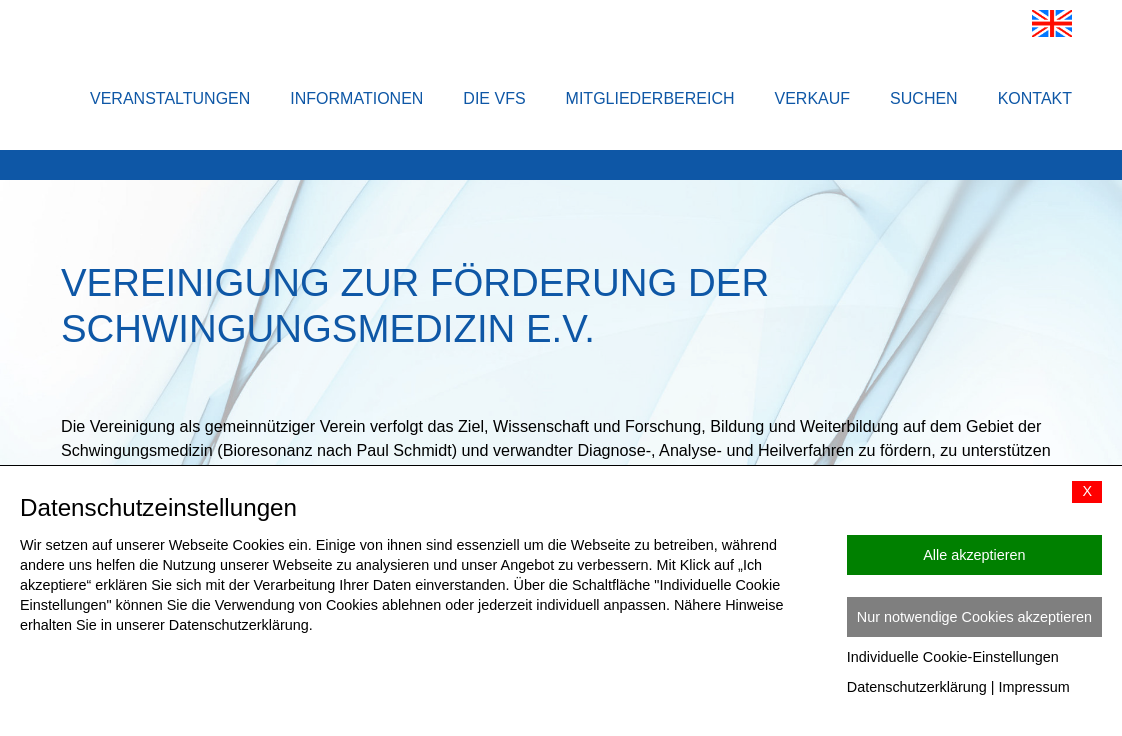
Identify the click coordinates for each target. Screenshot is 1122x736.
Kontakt (1035, 98)
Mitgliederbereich (650, 98)
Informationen (356, 98)
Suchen (924, 98)
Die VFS (494, 98)
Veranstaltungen (170, 98)
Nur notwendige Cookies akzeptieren (974, 617)
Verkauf (813, 98)
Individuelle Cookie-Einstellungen (953, 657)
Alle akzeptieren (974, 555)
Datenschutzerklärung (917, 687)
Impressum (1034, 687)
